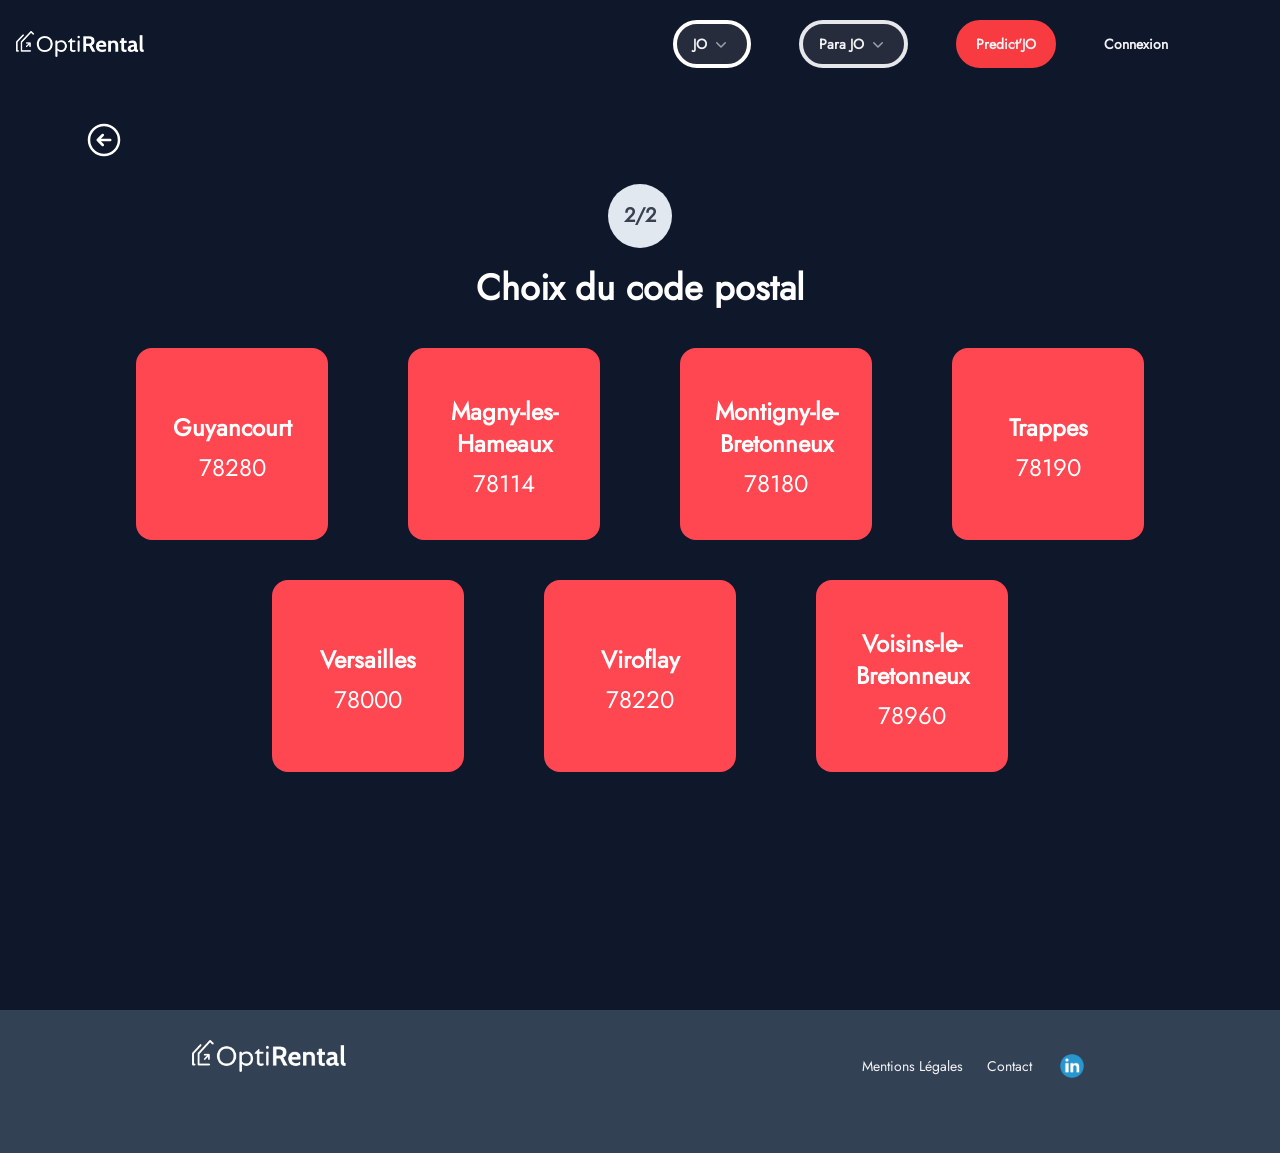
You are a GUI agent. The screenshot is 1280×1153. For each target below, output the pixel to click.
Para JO (853, 44)
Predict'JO (1006, 44)
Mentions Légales (912, 1066)
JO (712, 44)
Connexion (1136, 44)
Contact (1009, 1066)
